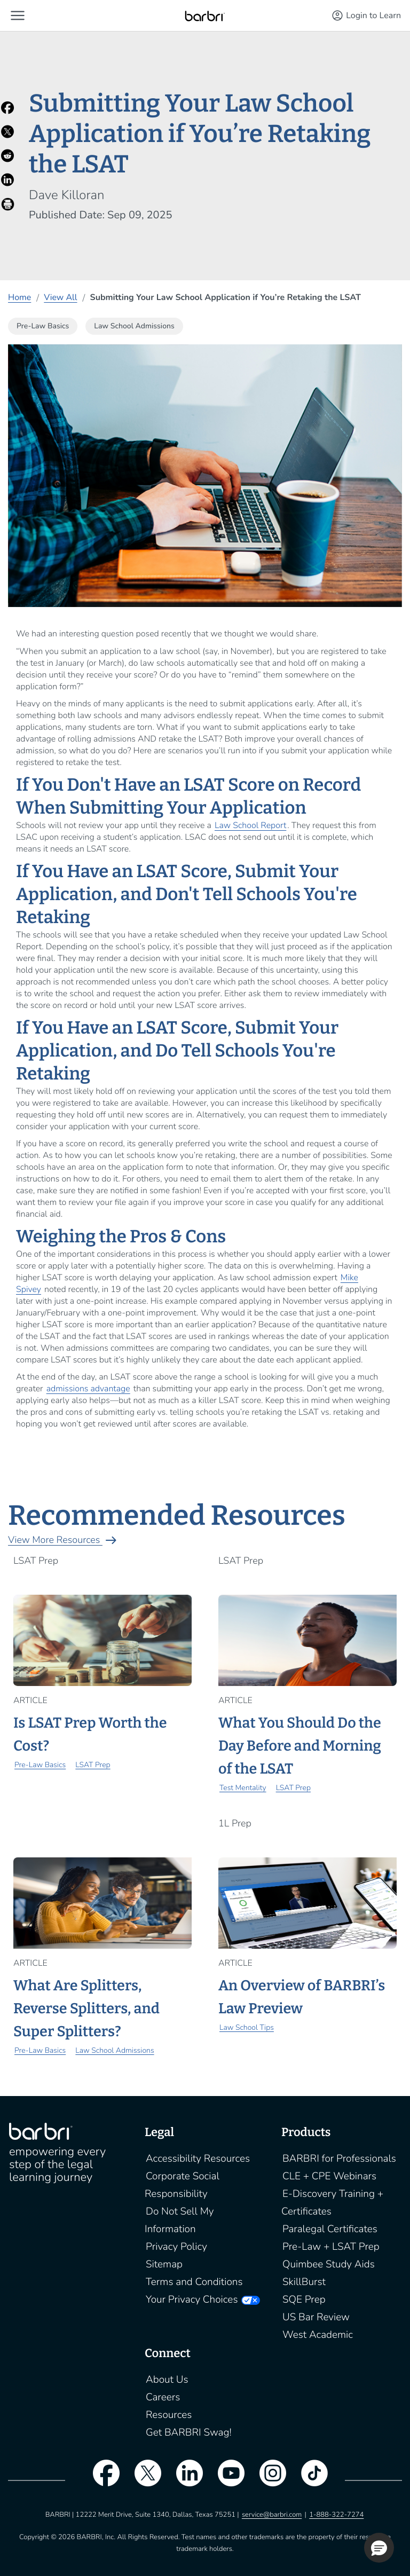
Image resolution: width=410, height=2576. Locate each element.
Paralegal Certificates (329, 2229)
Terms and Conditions (194, 2282)
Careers (163, 2397)
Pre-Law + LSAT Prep (331, 2247)
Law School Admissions (114, 2050)
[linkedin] (184, 2479)
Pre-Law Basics (40, 1765)
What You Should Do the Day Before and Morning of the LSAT (299, 1746)
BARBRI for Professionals (339, 2158)
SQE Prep (304, 2299)
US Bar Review (316, 2317)
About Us (167, 2379)
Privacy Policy (176, 2247)
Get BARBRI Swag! (189, 2432)
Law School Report (250, 825)
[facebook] (101, 2479)
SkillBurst (304, 2282)
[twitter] (142, 2479)
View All (60, 297)
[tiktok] (309, 2479)
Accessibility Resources (198, 2158)
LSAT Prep (92, 1765)
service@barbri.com (272, 2514)
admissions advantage (88, 1389)
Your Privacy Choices (192, 2299)
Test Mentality (242, 1788)
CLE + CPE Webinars (329, 2176)
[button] (17, 15)
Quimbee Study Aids (328, 2264)
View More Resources (64, 1540)
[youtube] (226, 2479)
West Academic (317, 2335)
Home (19, 297)
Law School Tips (246, 2027)
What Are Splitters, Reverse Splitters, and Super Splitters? (86, 2009)
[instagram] (267, 2479)
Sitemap (164, 2264)
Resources (169, 2415)
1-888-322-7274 (336, 2514)
